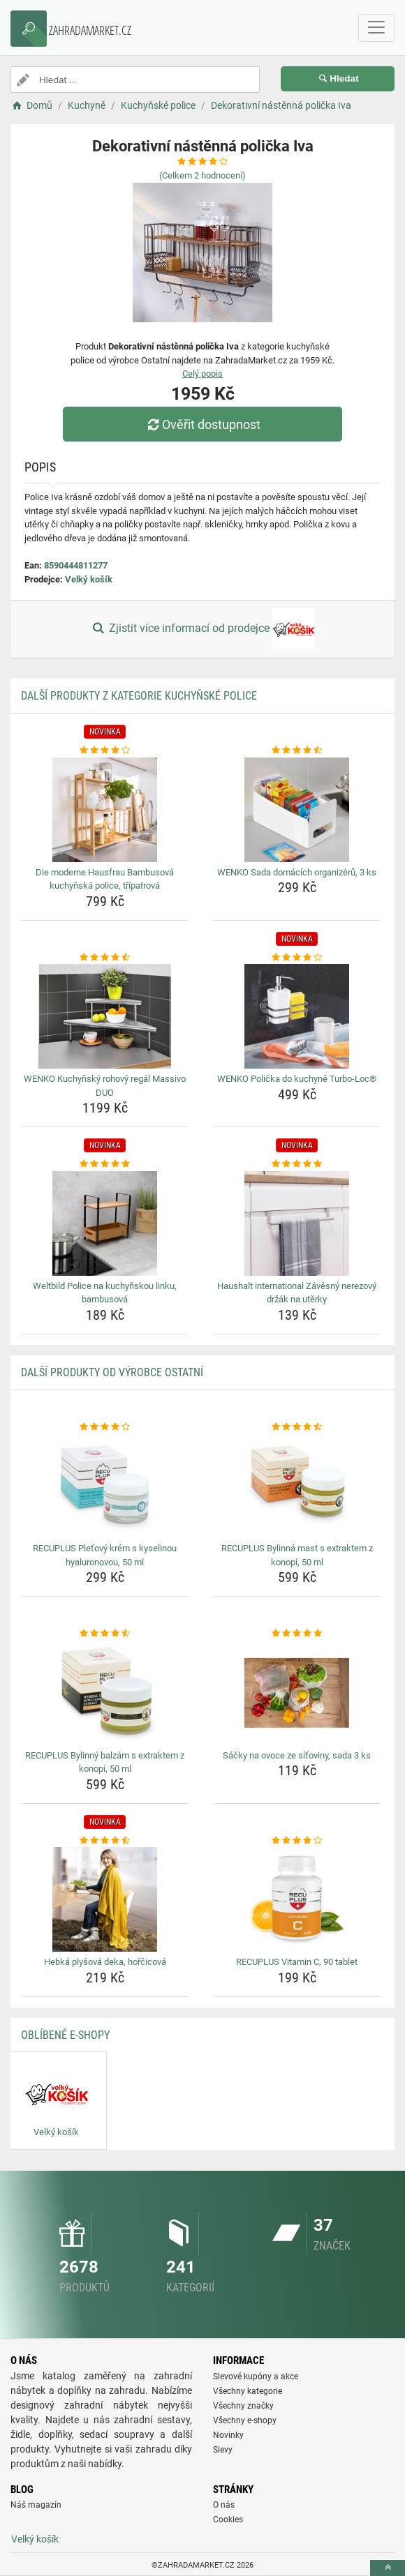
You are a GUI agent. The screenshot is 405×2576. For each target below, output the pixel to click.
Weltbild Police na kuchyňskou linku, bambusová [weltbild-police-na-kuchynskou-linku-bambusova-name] (105, 1293)
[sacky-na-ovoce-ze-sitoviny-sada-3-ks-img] (297, 1693)
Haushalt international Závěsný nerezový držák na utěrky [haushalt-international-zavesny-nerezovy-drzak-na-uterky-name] (296, 1293)
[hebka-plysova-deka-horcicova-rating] (105, 1841)
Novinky (228, 2435)
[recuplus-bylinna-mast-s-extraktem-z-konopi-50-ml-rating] (297, 1427)
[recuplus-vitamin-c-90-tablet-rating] (297, 1841)
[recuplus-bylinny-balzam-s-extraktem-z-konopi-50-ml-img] (105, 1693)
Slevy (223, 2450)
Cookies (228, 2519)
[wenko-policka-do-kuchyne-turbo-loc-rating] (297, 958)
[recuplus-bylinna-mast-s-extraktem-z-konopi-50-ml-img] (297, 1485)
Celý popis (202, 373)
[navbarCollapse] (376, 28)
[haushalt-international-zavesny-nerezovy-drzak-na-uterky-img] (297, 1223)
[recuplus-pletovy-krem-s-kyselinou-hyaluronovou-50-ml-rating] (105, 1427)
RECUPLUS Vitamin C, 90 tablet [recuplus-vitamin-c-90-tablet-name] (297, 1962)
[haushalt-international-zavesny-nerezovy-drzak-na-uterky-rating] (297, 1164)
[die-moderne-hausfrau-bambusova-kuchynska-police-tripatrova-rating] (105, 751)
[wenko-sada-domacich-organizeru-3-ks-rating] (297, 751)
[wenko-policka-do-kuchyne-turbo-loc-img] (297, 1016)
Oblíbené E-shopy (65, 2035)
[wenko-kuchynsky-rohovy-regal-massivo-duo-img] (105, 1016)
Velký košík (88, 579)
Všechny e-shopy (245, 2420)
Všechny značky (243, 2406)
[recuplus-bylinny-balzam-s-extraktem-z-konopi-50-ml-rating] (105, 1634)
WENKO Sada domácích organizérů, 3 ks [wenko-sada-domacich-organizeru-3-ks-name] (296, 872)
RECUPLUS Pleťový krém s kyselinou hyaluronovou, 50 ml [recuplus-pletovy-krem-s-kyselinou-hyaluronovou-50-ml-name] (105, 1555)
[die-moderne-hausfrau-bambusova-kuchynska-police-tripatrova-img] (105, 810)
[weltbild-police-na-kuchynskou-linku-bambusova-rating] (105, 1164)
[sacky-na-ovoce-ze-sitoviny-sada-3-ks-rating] (297, 1634)
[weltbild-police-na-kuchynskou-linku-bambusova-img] (105, 1223)
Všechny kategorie (247, 2391)
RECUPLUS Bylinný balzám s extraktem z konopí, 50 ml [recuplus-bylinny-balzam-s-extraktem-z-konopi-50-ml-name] (104, 1762)
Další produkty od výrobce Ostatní (112, 1372)
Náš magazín (35, 2505)
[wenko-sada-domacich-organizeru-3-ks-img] (297, 810)
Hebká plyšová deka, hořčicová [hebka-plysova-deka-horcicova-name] (105, 1962)
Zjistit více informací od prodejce (202, 629)
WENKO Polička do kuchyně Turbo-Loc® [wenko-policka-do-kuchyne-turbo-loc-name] (296, 1079)
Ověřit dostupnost (202, 424)
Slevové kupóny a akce (255, 2376)
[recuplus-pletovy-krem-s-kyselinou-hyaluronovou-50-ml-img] (105, 1485)
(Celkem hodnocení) (202, 175)
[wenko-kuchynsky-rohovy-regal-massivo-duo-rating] (105, 958)
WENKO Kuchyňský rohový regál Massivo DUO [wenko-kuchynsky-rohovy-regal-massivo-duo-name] (105, 1086)
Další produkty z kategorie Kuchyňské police (139, 695)
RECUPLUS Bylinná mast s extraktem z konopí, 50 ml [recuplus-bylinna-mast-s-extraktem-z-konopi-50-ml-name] (297, 1555)
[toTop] (387, 2568)
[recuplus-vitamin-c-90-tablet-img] (297, 1899)
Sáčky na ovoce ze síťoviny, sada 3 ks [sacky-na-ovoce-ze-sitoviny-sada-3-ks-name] (297, 1755)
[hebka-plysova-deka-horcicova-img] (105, 1899)
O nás (224, 2505)
